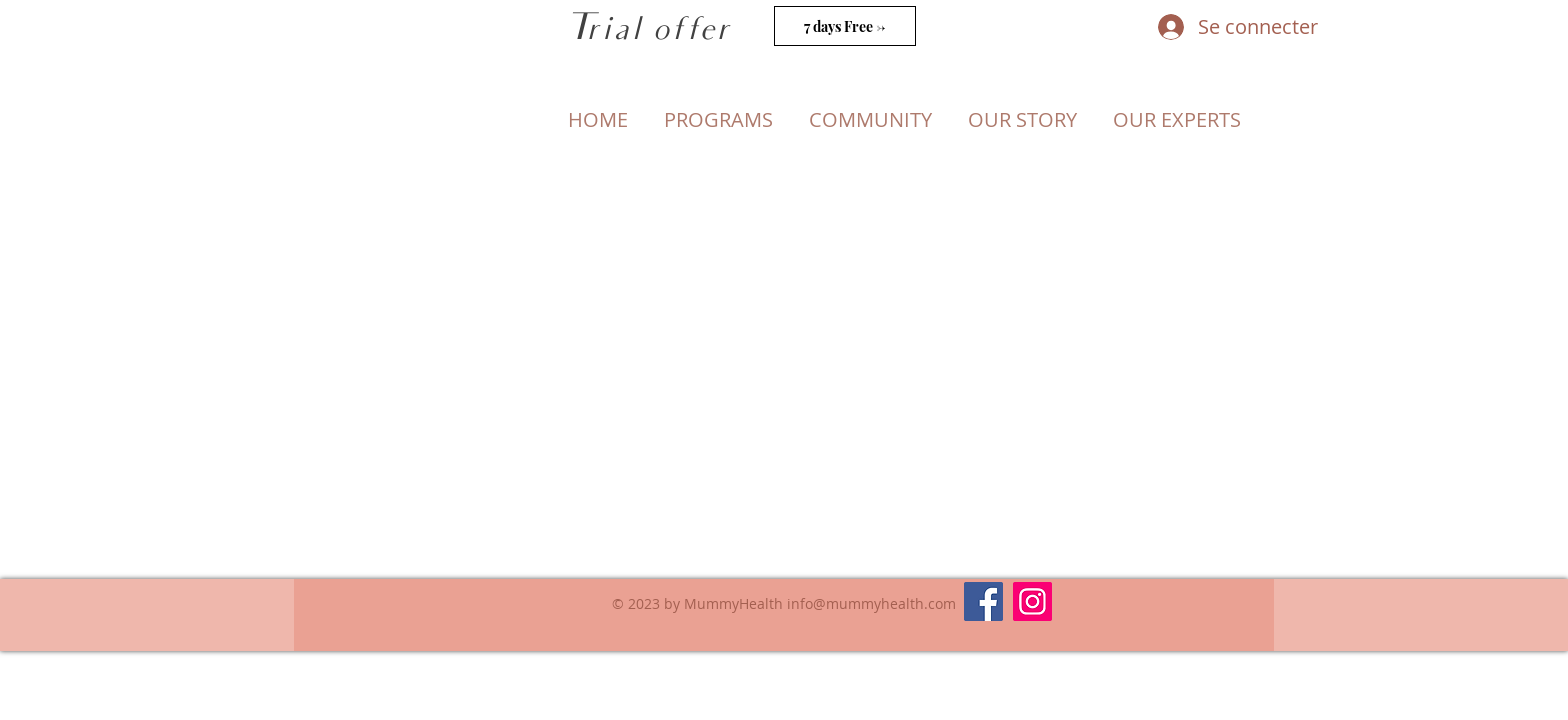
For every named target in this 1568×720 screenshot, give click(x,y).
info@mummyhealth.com (871, 603)
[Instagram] (1032, 601)
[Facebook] (983, 601)
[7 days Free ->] (845, 26)
